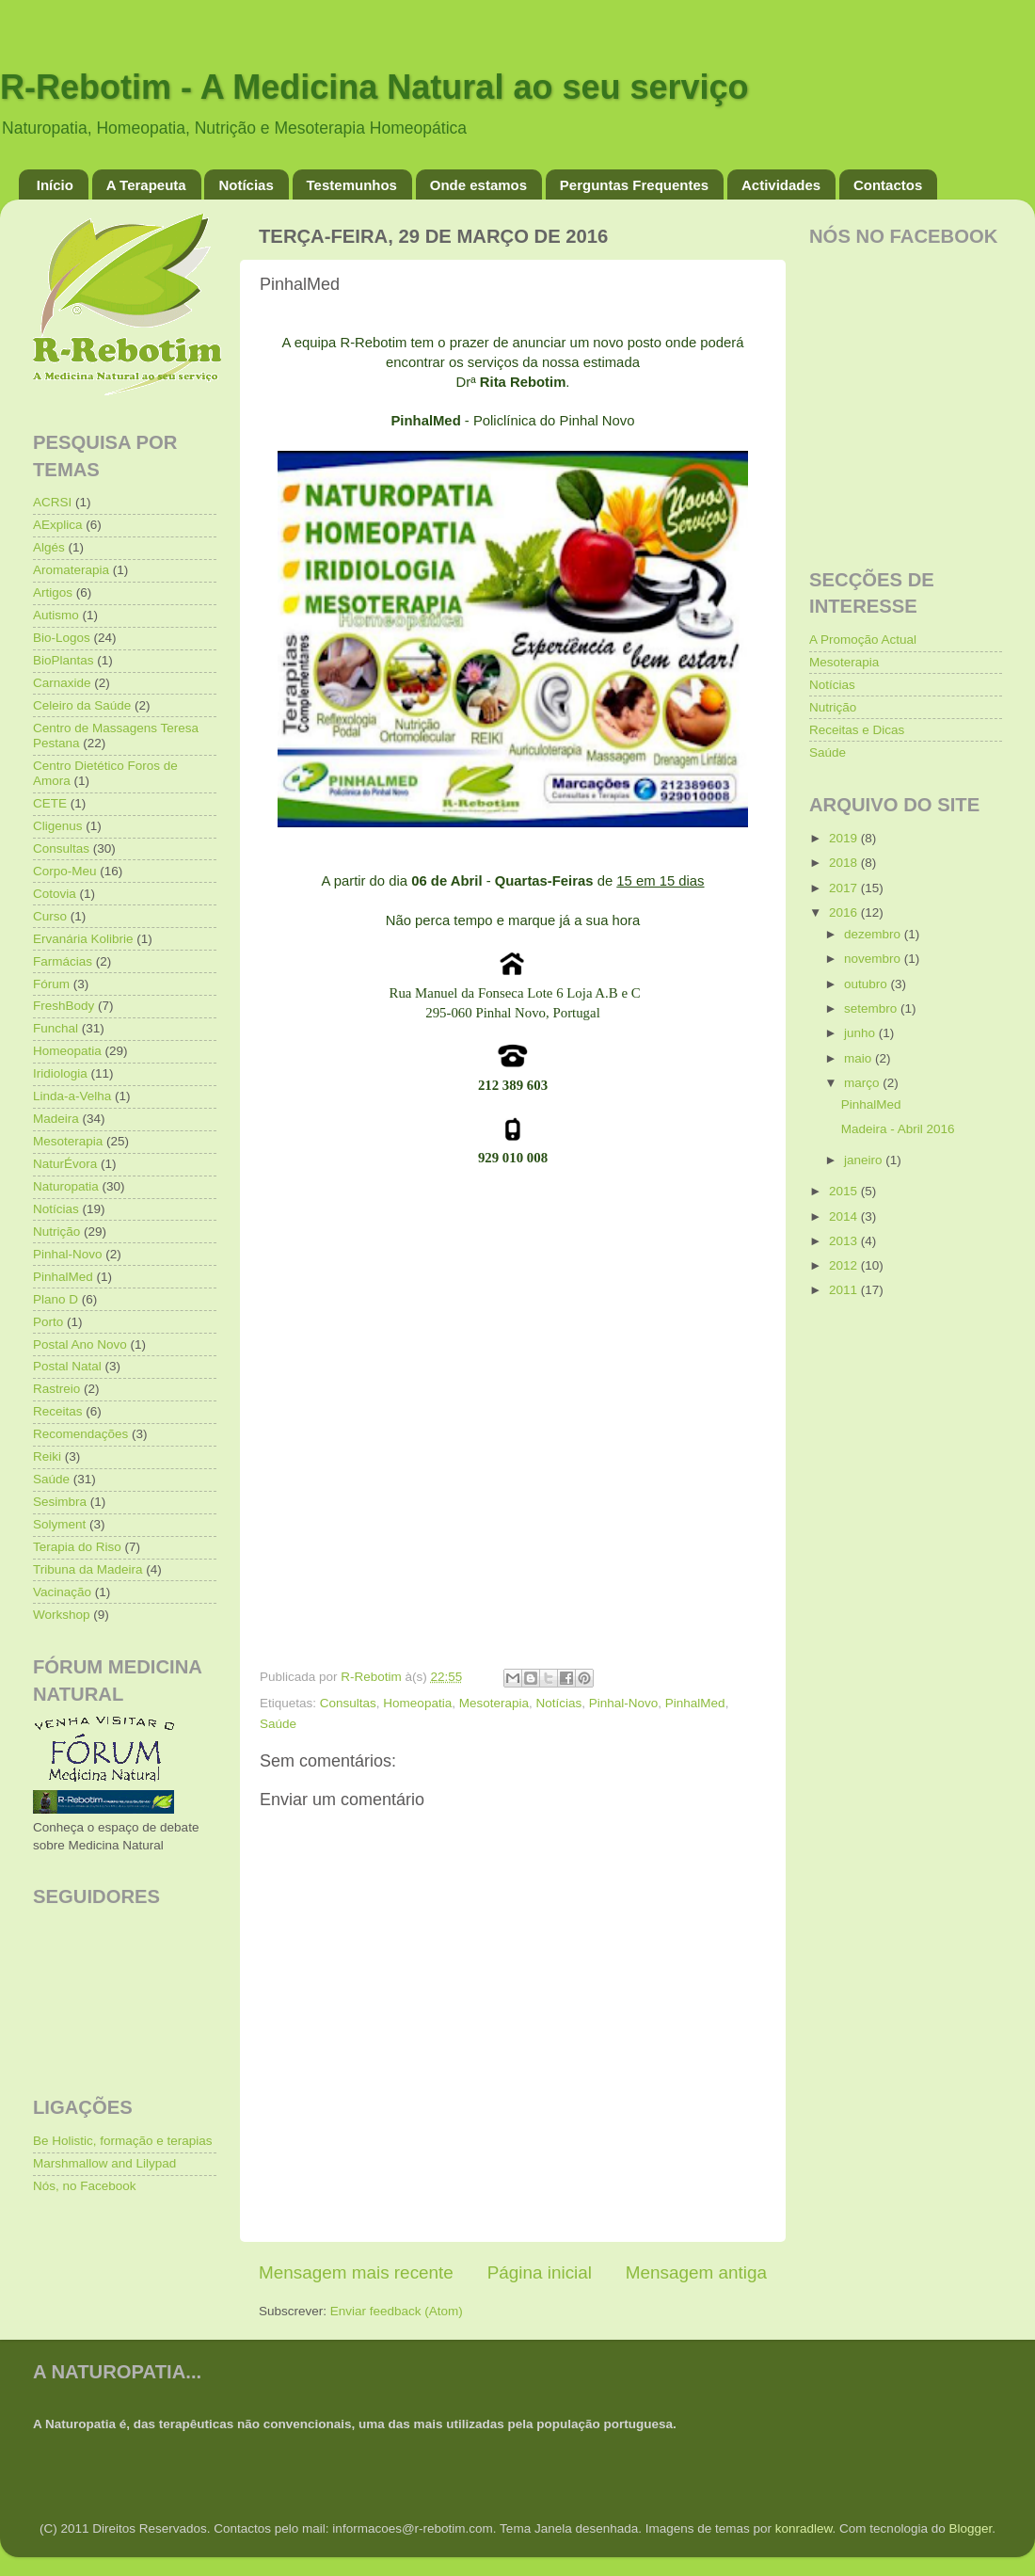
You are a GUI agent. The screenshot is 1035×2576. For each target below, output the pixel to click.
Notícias (245, 185)
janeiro (864, 1160)
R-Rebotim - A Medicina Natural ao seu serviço (374, 87)
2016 (845, 912)
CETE (50, 803)
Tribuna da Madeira (88, 1569)
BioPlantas (63, 660)
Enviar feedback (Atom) (396, 2311)
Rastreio (56, 1389)
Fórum (51, 984)
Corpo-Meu (65, 871)
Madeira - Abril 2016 (898, 1129)
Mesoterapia (494, 1703)
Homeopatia (417, 1703)
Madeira (56, 1119)
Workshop (61, 1615)
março (863, 1083)
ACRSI (52, 502)
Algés (49, 547)
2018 (845, 863)
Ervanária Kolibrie (83, 939)
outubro (867, 984)
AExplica (58, 525)
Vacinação (62, 1592)
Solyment (59, 1524)
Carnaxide (62, 683)
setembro (872, 1008)
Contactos (887, 185)
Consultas (348, 1703)
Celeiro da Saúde (82, 705)
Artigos (52, 592)
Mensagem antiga (696, 2272)
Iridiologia (60, 1073)
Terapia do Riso (77, 1547)
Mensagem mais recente (356, 2272)
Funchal (55, 1028)
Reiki (47, 1456)
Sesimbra (60, 1502)
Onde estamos (478, 185)
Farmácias (62, 961)
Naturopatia (66, 1186)
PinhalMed (695, 1703)
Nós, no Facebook (84, 2186)
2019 (845, 838)
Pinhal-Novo (624, 1703)
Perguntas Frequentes (634, 185)
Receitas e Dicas (856, 730)
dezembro (874, 934)
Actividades (780, 185)
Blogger (970, 2528)
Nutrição (56, 1231)
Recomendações (80, 1434)
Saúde (278, 1724)
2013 (845, 1241)
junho (861, 1033)
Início (55, 185)
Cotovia (54, 894)
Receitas (58, 1411)
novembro (874, 959)
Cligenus (58, 826)
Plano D (55, 1299)
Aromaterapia (71, 570)
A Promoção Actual (862, 639)
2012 (845, 1265)
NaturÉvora (65, 1164)
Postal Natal (67, 1366)
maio (859, 1058)
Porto (48, 1322)
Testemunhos (352, 185)
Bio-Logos (61, 638)
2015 (845, 1191)
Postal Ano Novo (80, 1344)
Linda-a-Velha (72, 1096)
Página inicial (539, 2272)
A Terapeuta (146, 185)
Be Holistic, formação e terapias (123, 2141)
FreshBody (63, 1006)
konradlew (804, 2528)
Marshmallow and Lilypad (104, 2163)
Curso (50, 916)
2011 (845, 1290)
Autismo (56, 615)
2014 (845, 1216)
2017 (845, 888)
